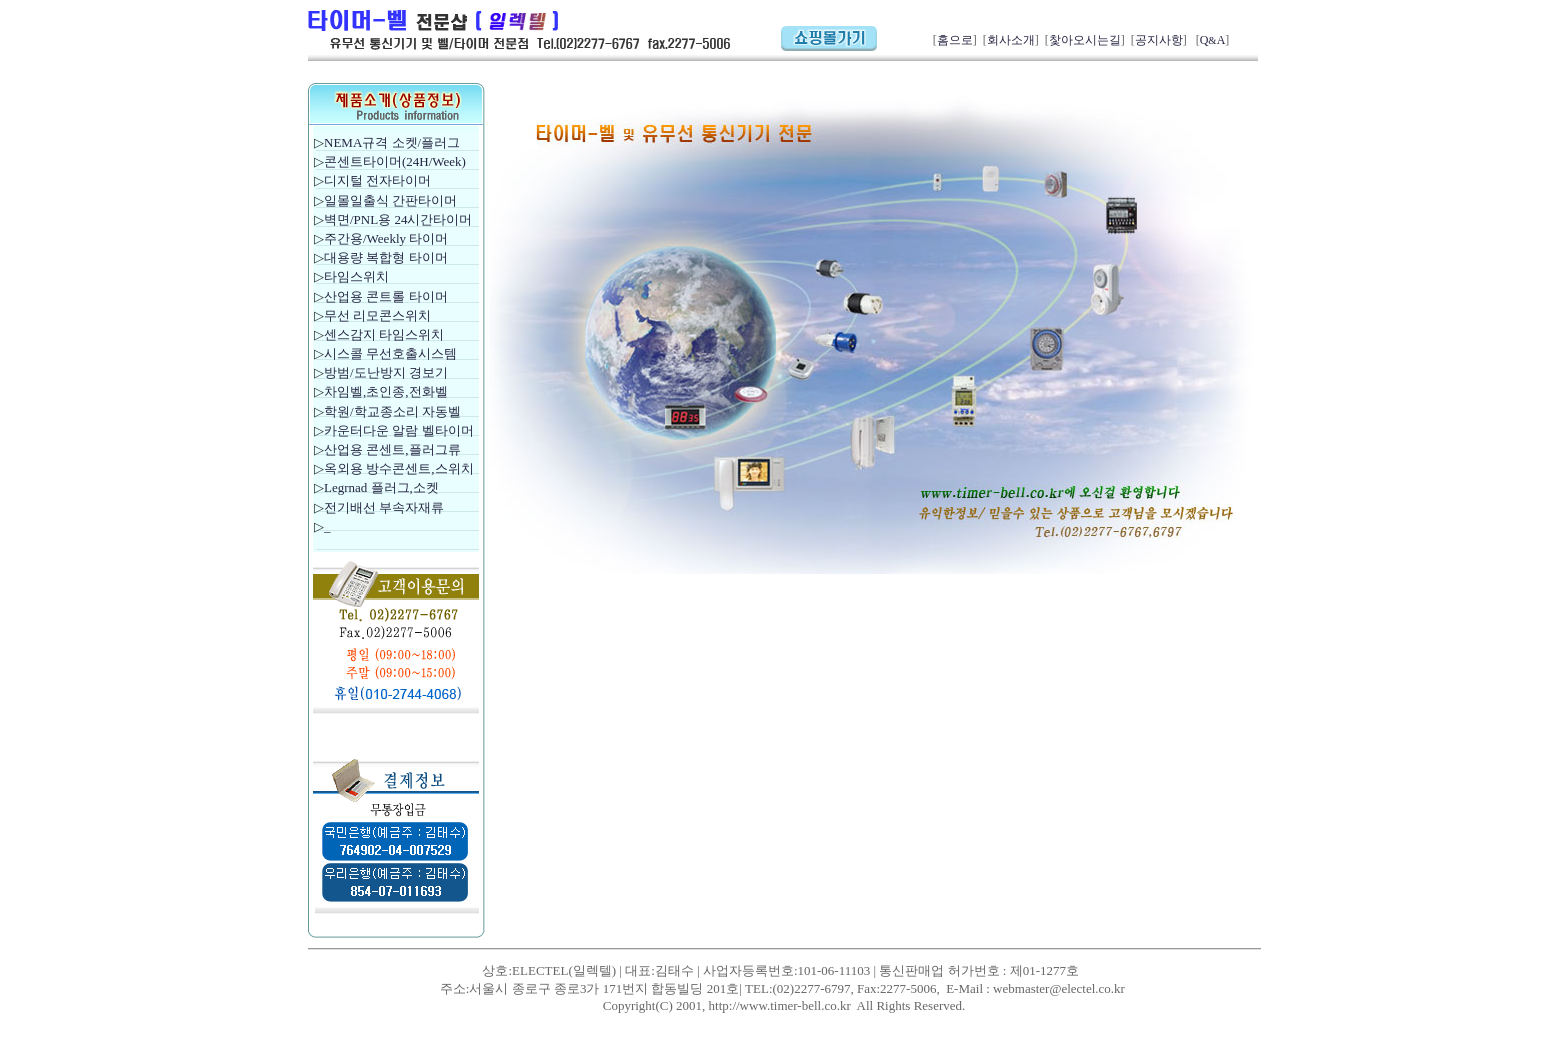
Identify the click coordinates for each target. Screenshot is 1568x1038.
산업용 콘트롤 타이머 (386, 296)
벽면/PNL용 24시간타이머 (398, 219)
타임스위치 (356, 276)
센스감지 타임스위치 (384, 334)
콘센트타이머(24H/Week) (395, 161)
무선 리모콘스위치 (377, 315)
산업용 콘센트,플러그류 (392, 449)
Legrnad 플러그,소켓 (381, 487)
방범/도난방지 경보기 (386, 372)
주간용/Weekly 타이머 (386, 238)
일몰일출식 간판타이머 (390, 200)
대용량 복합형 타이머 (386, 257)
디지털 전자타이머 (377, 180)
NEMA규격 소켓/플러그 (392, 142)
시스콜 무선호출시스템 (390, 353)
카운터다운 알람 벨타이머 (399, 430)
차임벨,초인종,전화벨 (386, 391)
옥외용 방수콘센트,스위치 (399, 468)
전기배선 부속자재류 (384, 507)
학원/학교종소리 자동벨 (394, 411)
